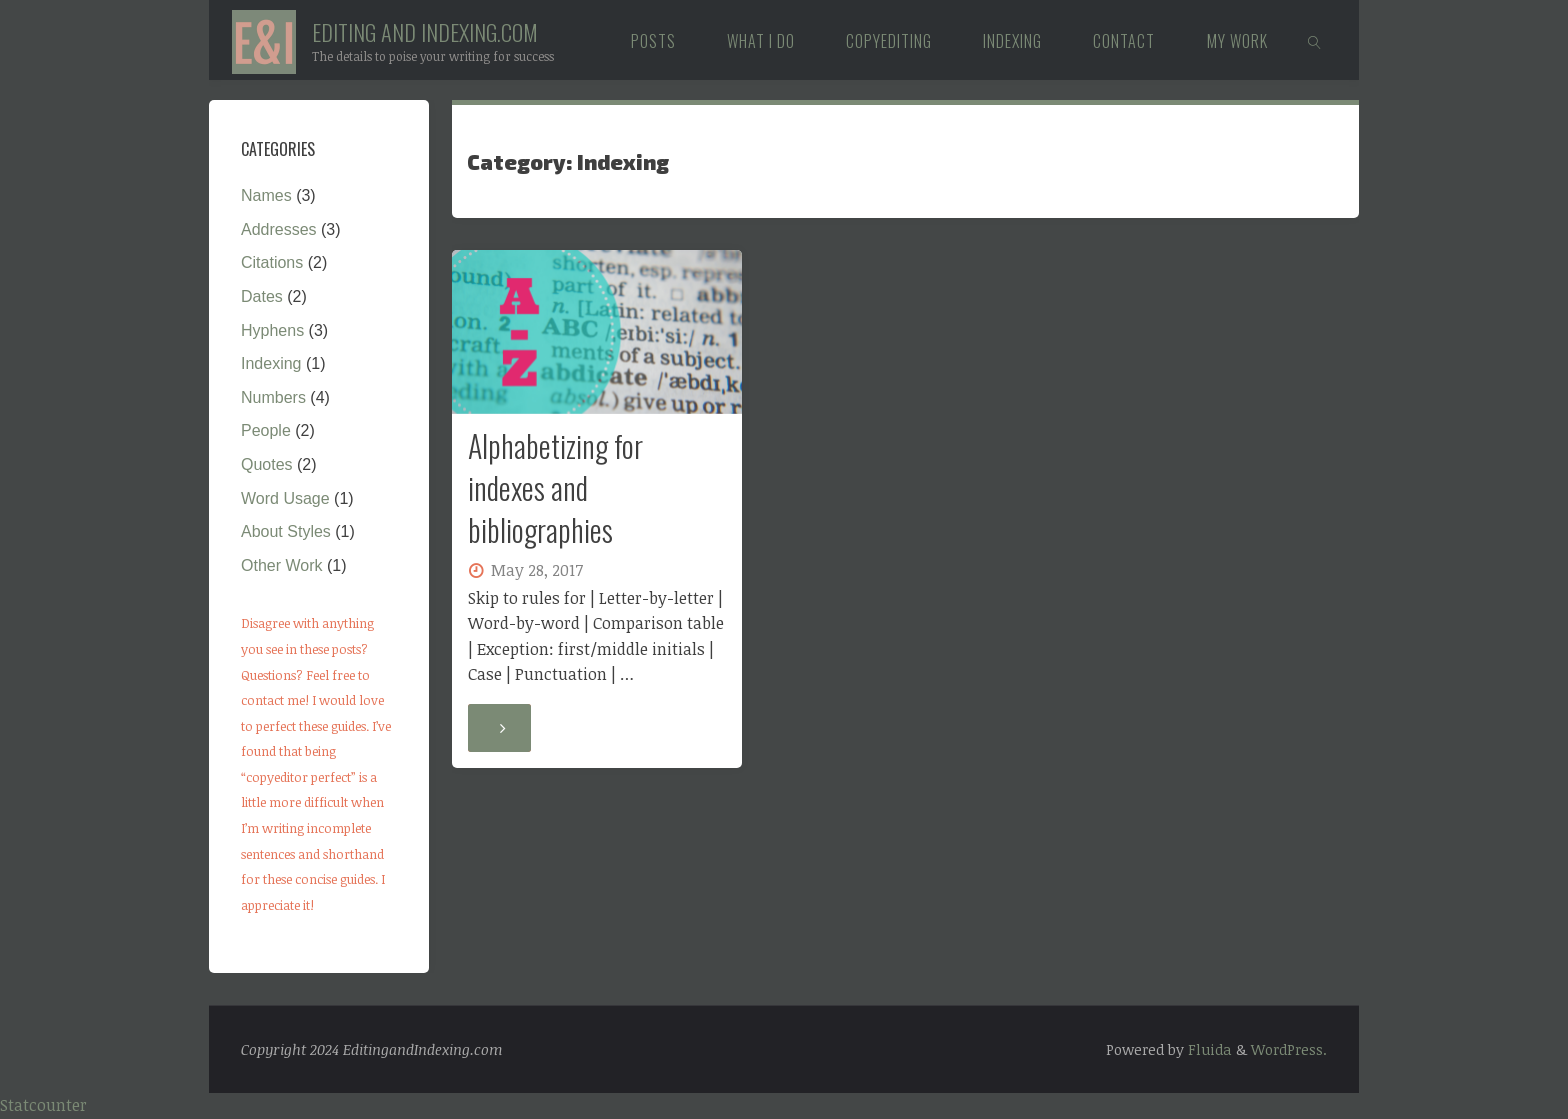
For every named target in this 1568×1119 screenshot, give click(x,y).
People (266, 430)
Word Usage (285, 498)
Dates (262, 296)
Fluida (1208, 1049)
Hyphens (272, 330)
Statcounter (43, 1105)
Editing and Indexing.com (425, 31)
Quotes (267, 464)
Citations (272, 262)
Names (266, 195)
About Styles (286, 531)
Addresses (279, 229)
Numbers (273, 397)
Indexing (271, 363)
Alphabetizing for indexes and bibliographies (555, 487)
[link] (1314, 40)
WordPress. (1289, 1049)
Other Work (282, 565)
